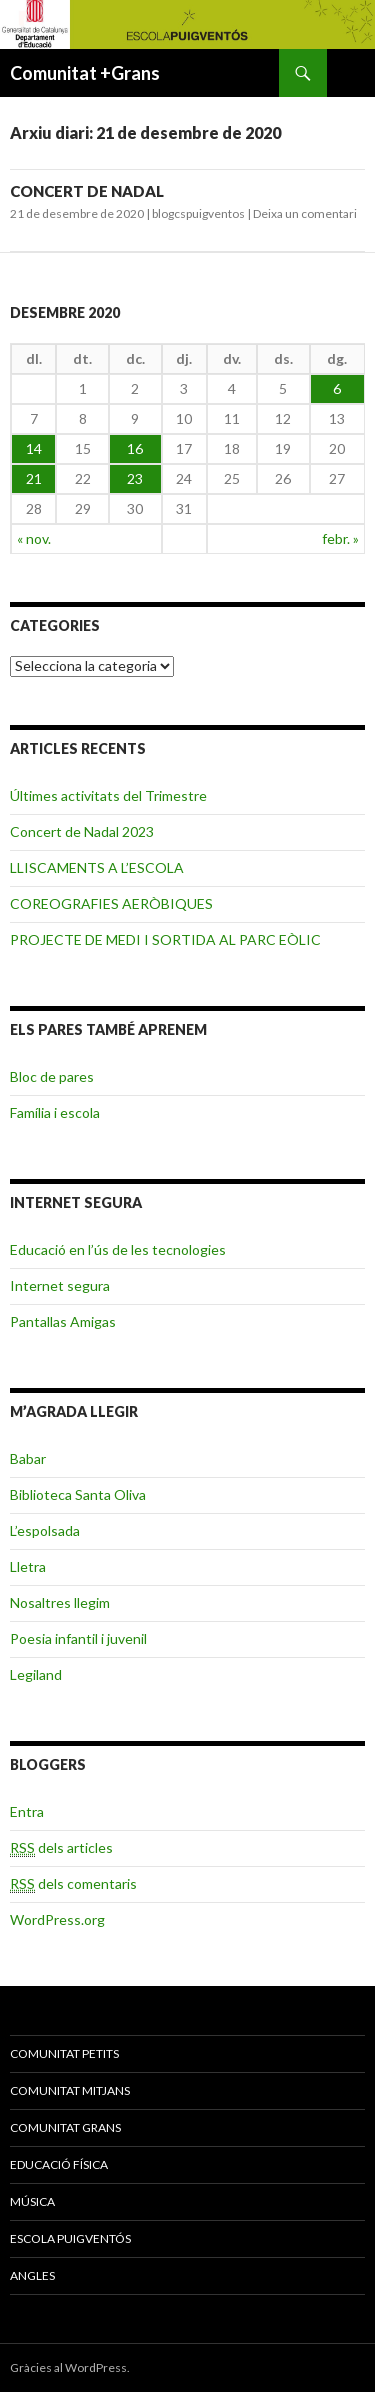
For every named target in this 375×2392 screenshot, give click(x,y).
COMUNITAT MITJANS (70, 2090)
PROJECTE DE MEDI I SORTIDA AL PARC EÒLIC (165, 939)
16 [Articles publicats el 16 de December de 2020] (135, 448)
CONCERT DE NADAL (87, 191)
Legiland (36, 1674)
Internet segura (60, 1285)
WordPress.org (57, 1919)
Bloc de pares (52, 1076)
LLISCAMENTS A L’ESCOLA (97, 867)
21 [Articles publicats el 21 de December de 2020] (34, 478)
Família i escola (55, 1112)
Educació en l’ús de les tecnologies (118, 1249)
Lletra (28, 1566)
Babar (28, 1458)
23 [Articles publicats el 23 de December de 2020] (135, 478)
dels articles (61, 1848)
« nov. (34, 538)
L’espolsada (45, 1530)
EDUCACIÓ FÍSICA (59, 2164)
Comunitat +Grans (85, 73)
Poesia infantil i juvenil (78, 1638)
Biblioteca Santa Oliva (78, 1494)
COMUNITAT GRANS (65, 2127)
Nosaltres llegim (60, 1602)
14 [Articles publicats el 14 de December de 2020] (34, 448)
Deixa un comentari (305, 213)
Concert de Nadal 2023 (82, 831)
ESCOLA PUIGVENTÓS (70, 2238)
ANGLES (32, 2275)
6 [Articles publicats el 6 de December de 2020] (337, 388)
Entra (27, 1811)
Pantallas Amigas (63, 1321)
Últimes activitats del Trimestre (108, 795)
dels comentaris (73, 1884)
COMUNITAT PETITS (64, 2053)
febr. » (340, 538)
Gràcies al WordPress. (70, 2367)
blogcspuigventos (198, 213)
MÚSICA (32, 2201)
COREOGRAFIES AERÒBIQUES (111, 903)
